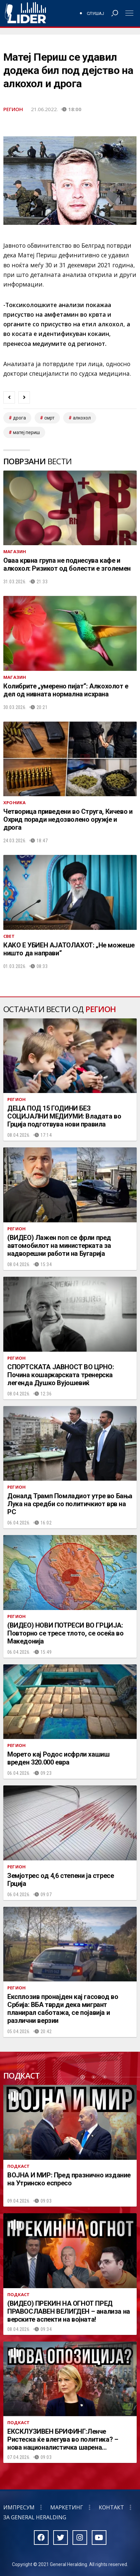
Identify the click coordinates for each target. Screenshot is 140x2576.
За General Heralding (34, 2517)
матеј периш (26, 432)
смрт (49, 417)
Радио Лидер (25, 13)
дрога (19, 417)
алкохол (82, 417)
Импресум (19, 2507)
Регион (13, 109)
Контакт (111, 2507)
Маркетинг (66, 2507)
